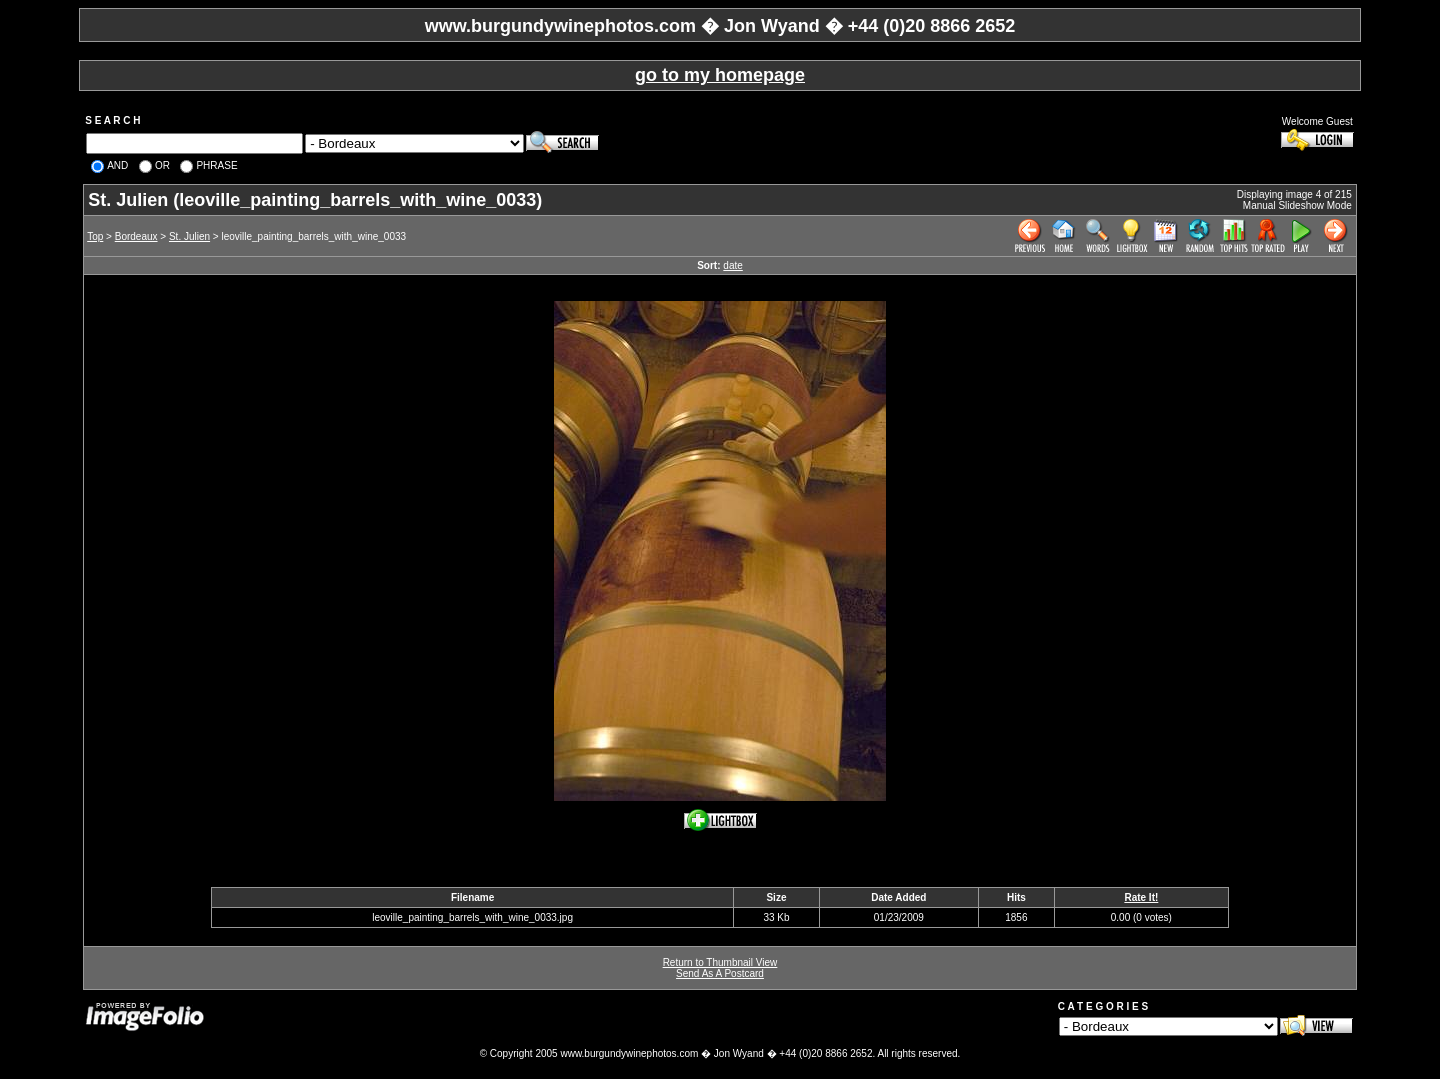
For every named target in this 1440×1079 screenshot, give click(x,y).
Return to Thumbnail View (720, 962)
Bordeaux (136, 236)
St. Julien (189, 236)
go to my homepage (720, 75)
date (732, 265)
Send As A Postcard (720, 973)
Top (95, 236)
